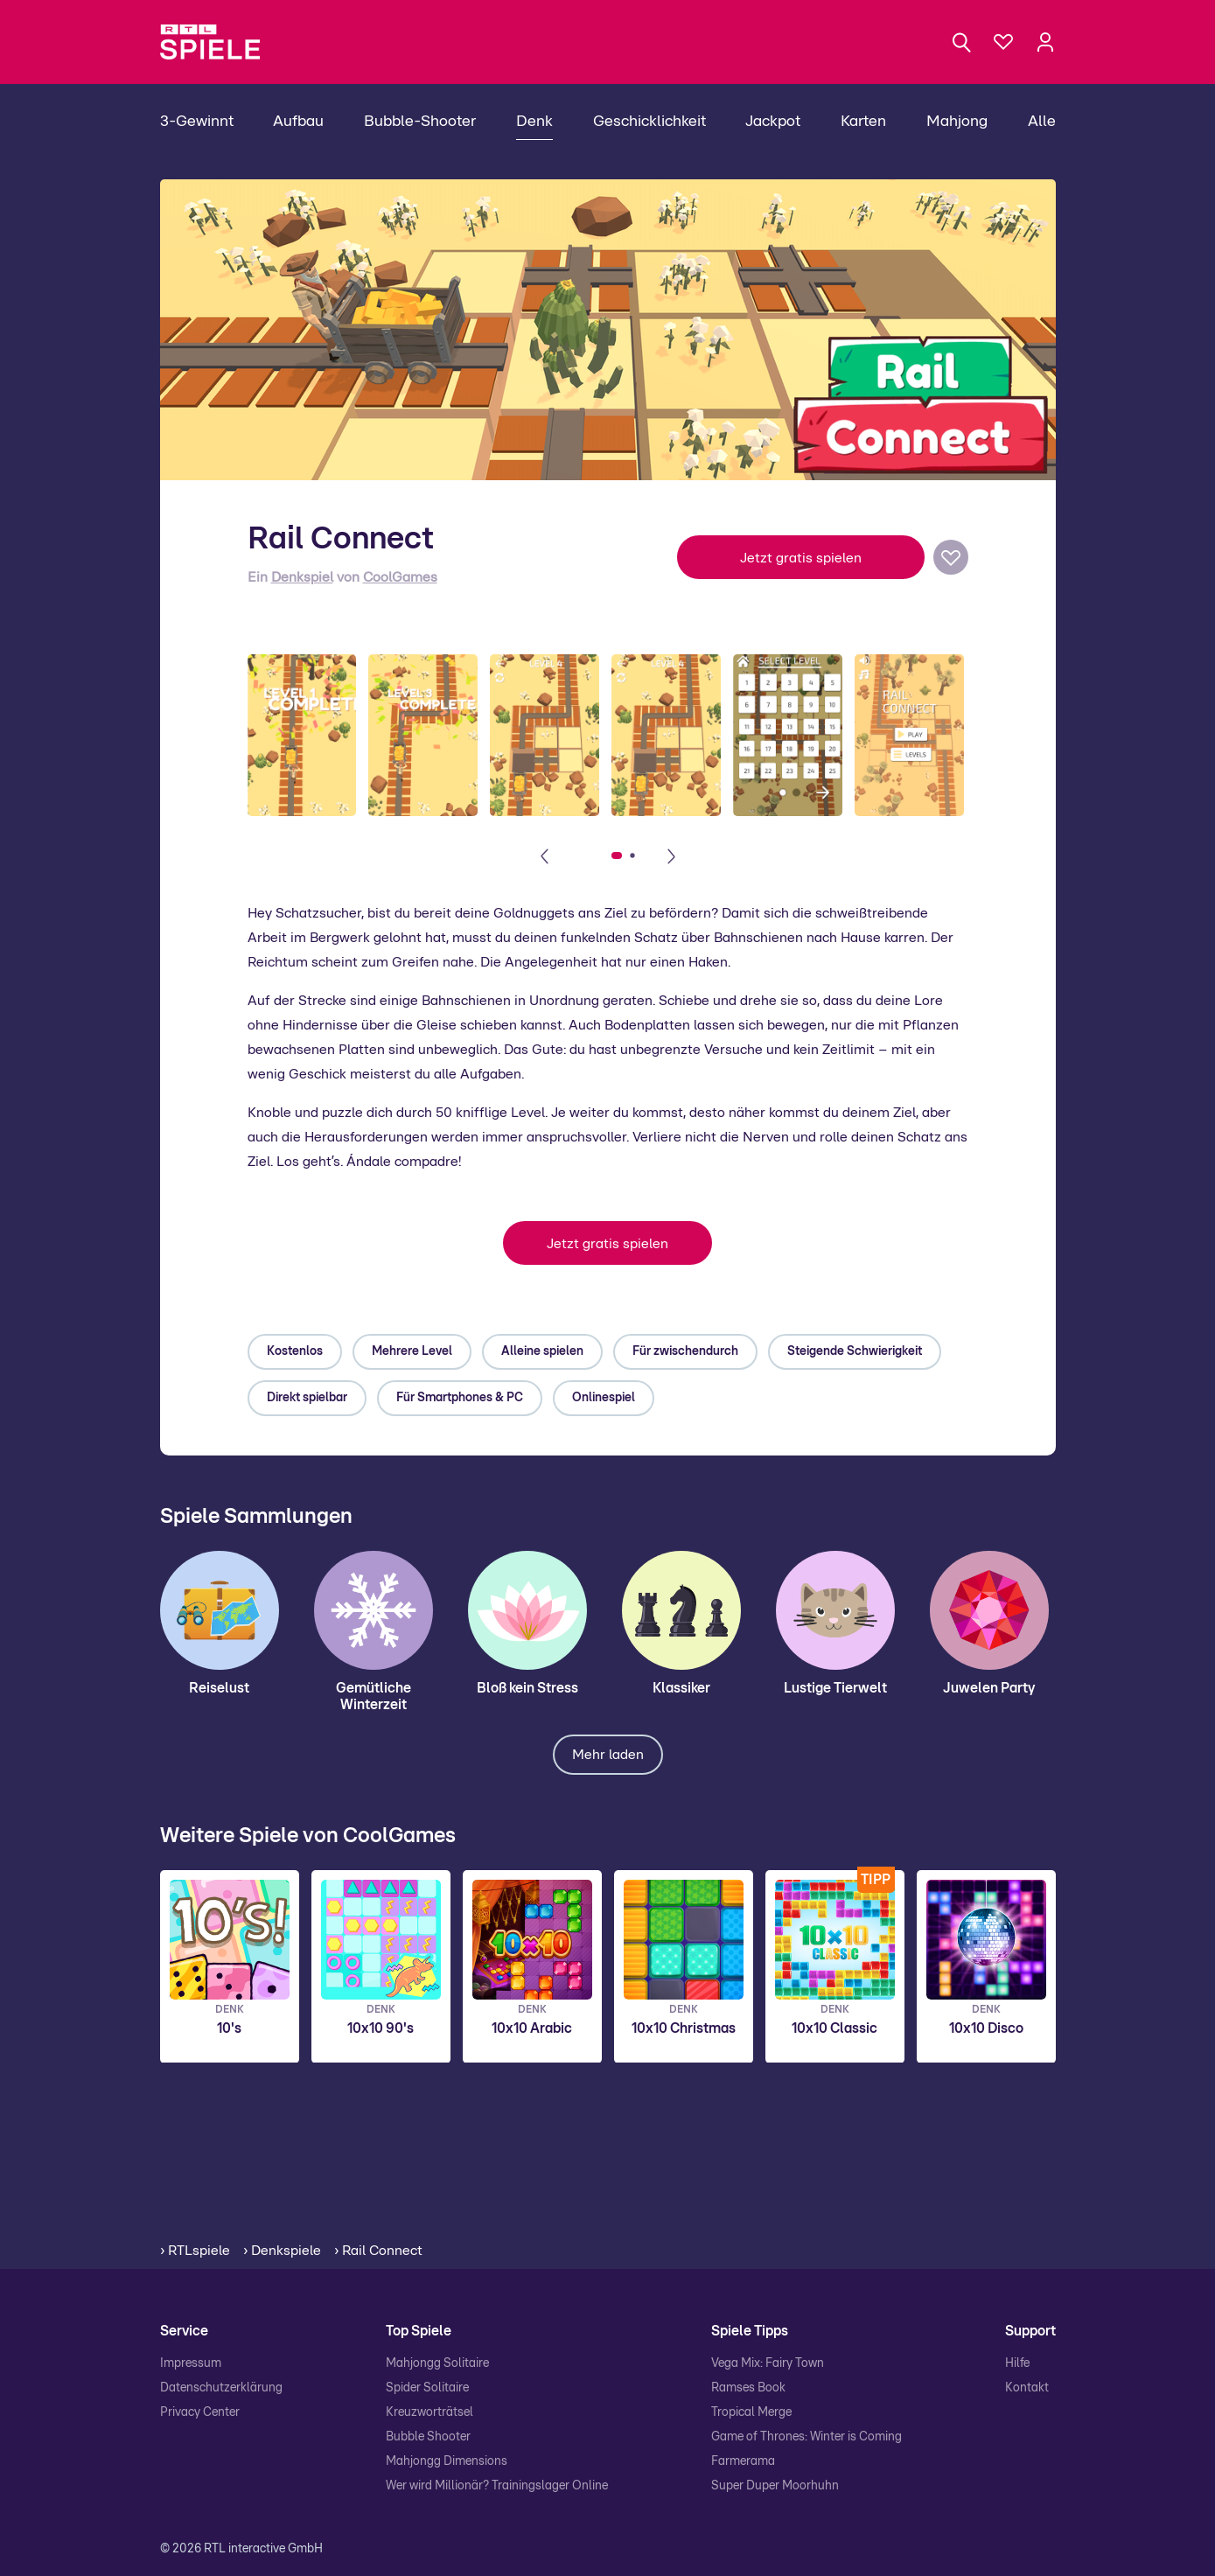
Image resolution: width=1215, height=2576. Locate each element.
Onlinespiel (603, 1398)
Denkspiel (302, 577)
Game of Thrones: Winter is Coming (806, 2437)
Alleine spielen (542, 1351)
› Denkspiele (282, 2251)
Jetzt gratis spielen (801, 558)
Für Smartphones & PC (459, 1398)
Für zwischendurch (685, 1351)
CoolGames (400, 577)
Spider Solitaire (427, 2388)
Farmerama (743, 2461)
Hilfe (1017, 2363)
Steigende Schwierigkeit (854, 1351)
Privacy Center (200, 2412)
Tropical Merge (751, 2412)
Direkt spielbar (307, 1398)
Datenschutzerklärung (221, 2388)
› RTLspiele (195, 2251)
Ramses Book (748, 2388)
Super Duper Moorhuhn (775, 2486)
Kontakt (1027, 2388)
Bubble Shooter (428, 2437)
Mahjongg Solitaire (437, 2363)
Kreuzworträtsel (429, 2412)
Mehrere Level (412, 1351)
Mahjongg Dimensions (446, 2461)
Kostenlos (295, 1351)
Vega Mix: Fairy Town (767, 2363)
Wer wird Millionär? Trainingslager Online (497, 2486)
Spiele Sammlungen (256, 1516)
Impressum (190, 2363)
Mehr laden (608, 1755)
